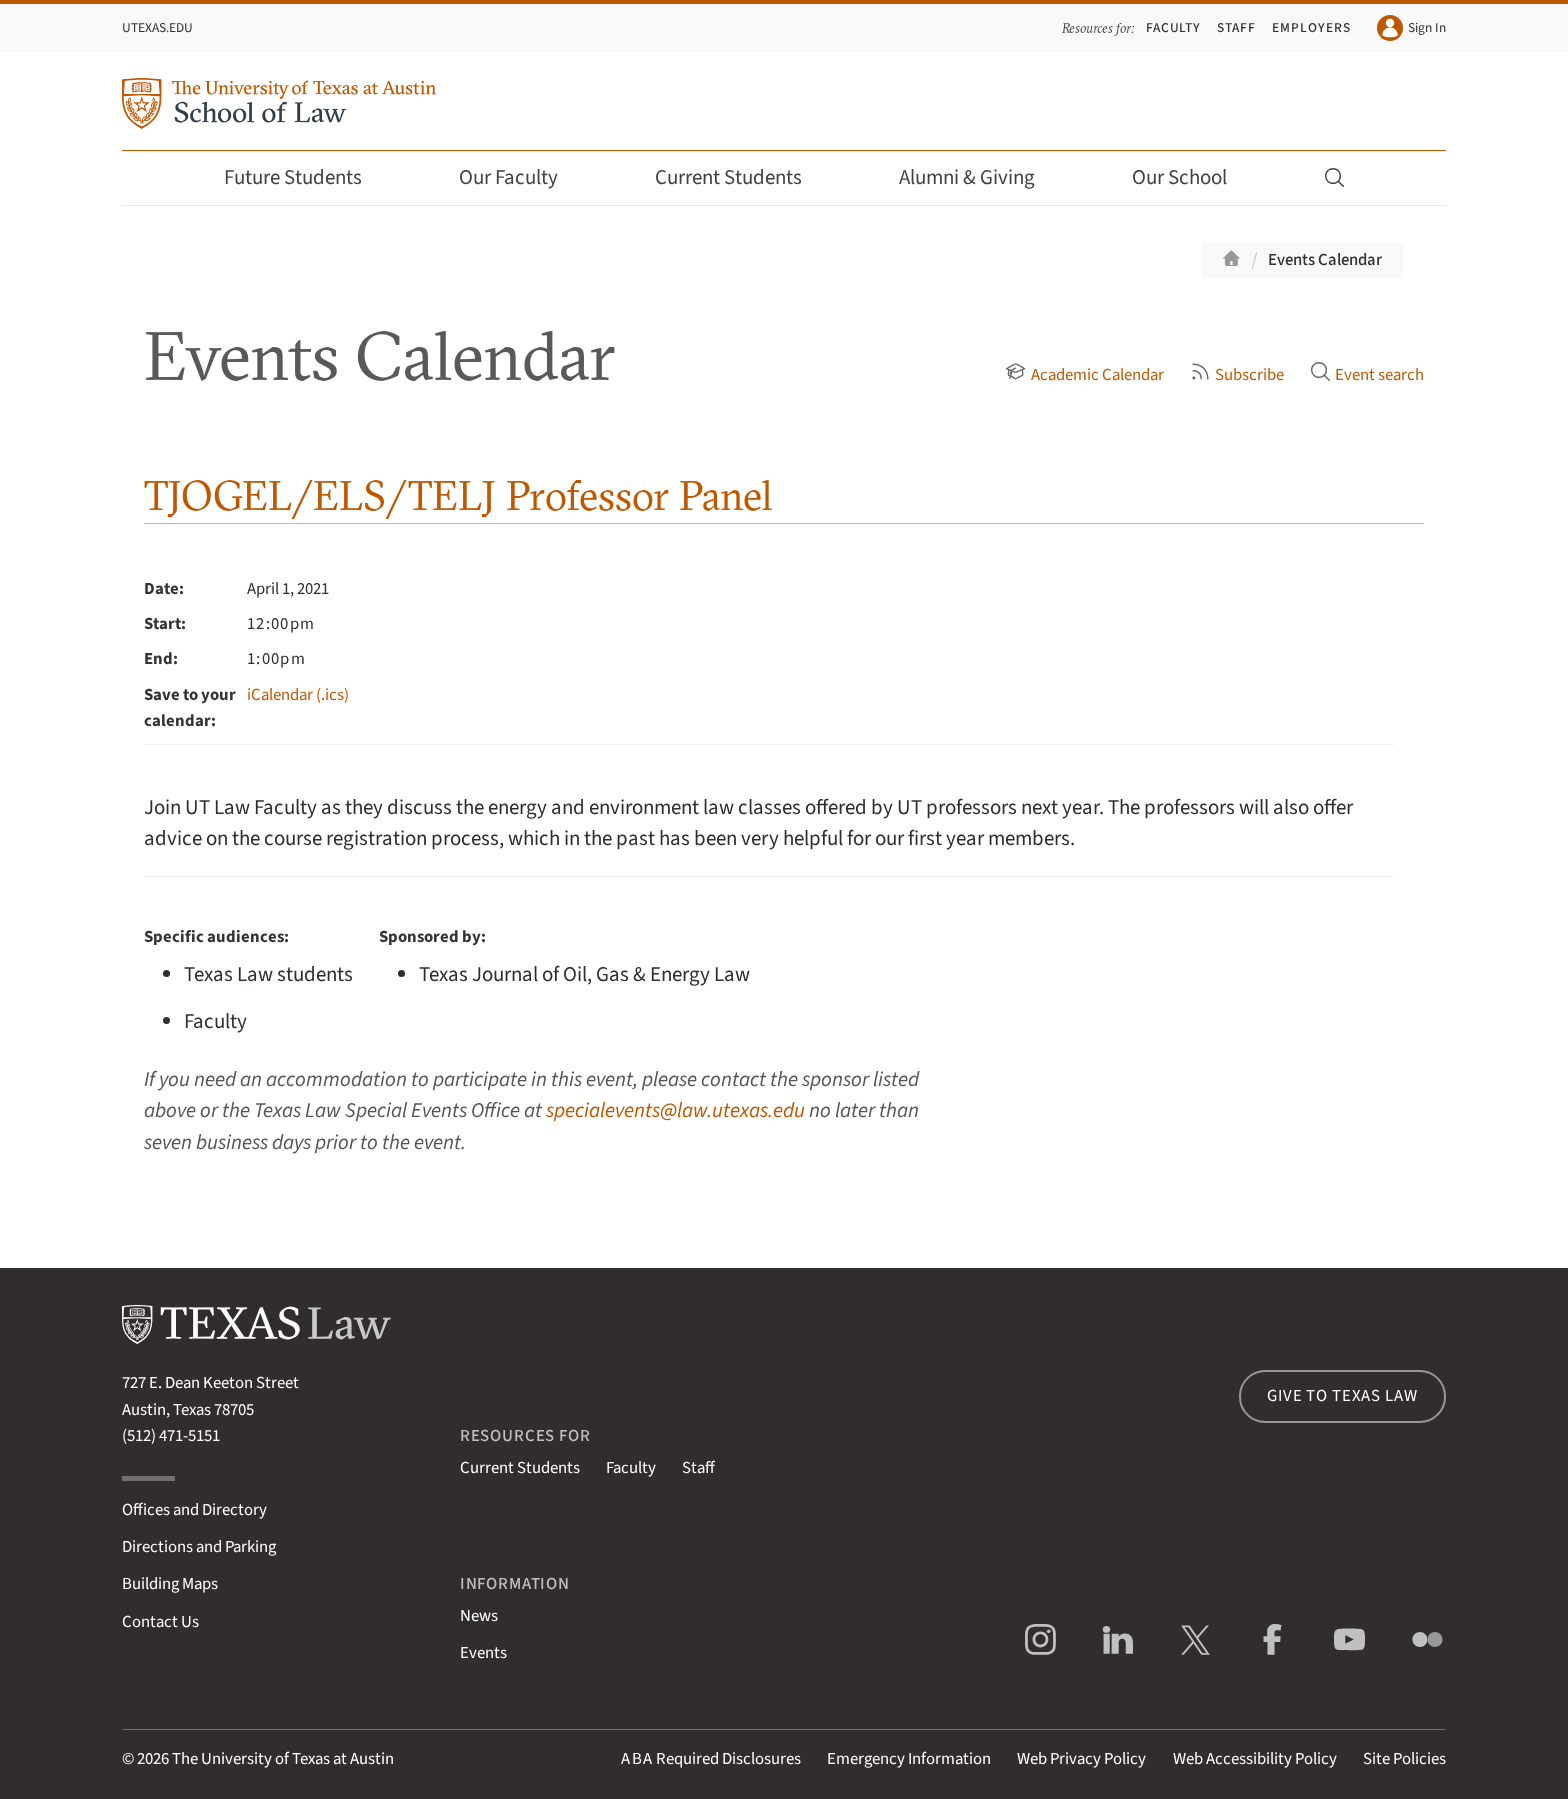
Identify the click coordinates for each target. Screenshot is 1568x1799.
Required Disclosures (711, 1759)
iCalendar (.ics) (298, 695)
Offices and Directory (194, 1510)
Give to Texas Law (1342, 1396)
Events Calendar (1325, 260)
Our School (1193, 177)
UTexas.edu (157, 27)
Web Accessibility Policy (1255, 1759)
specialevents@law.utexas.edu (675, 1110)
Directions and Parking (199, 1547)
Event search (1367, 375)
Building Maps (170, 1584)
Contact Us (160, 1622)
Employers (1311, 27)
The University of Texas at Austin (283, 1759)
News (479, 1616)
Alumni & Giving (980, 177)
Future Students (306, 177)
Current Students (742, 177)
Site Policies (1404, 1759)
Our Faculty (522, 177)
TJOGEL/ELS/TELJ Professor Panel (458, 495)
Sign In (1411, 28)
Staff (1236, 27)
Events (483, 1653)
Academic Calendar (1084, 375)
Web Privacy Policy (1081, 1759)
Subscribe (1237, 375)
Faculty (1174, 27)
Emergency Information (909, 1759)
